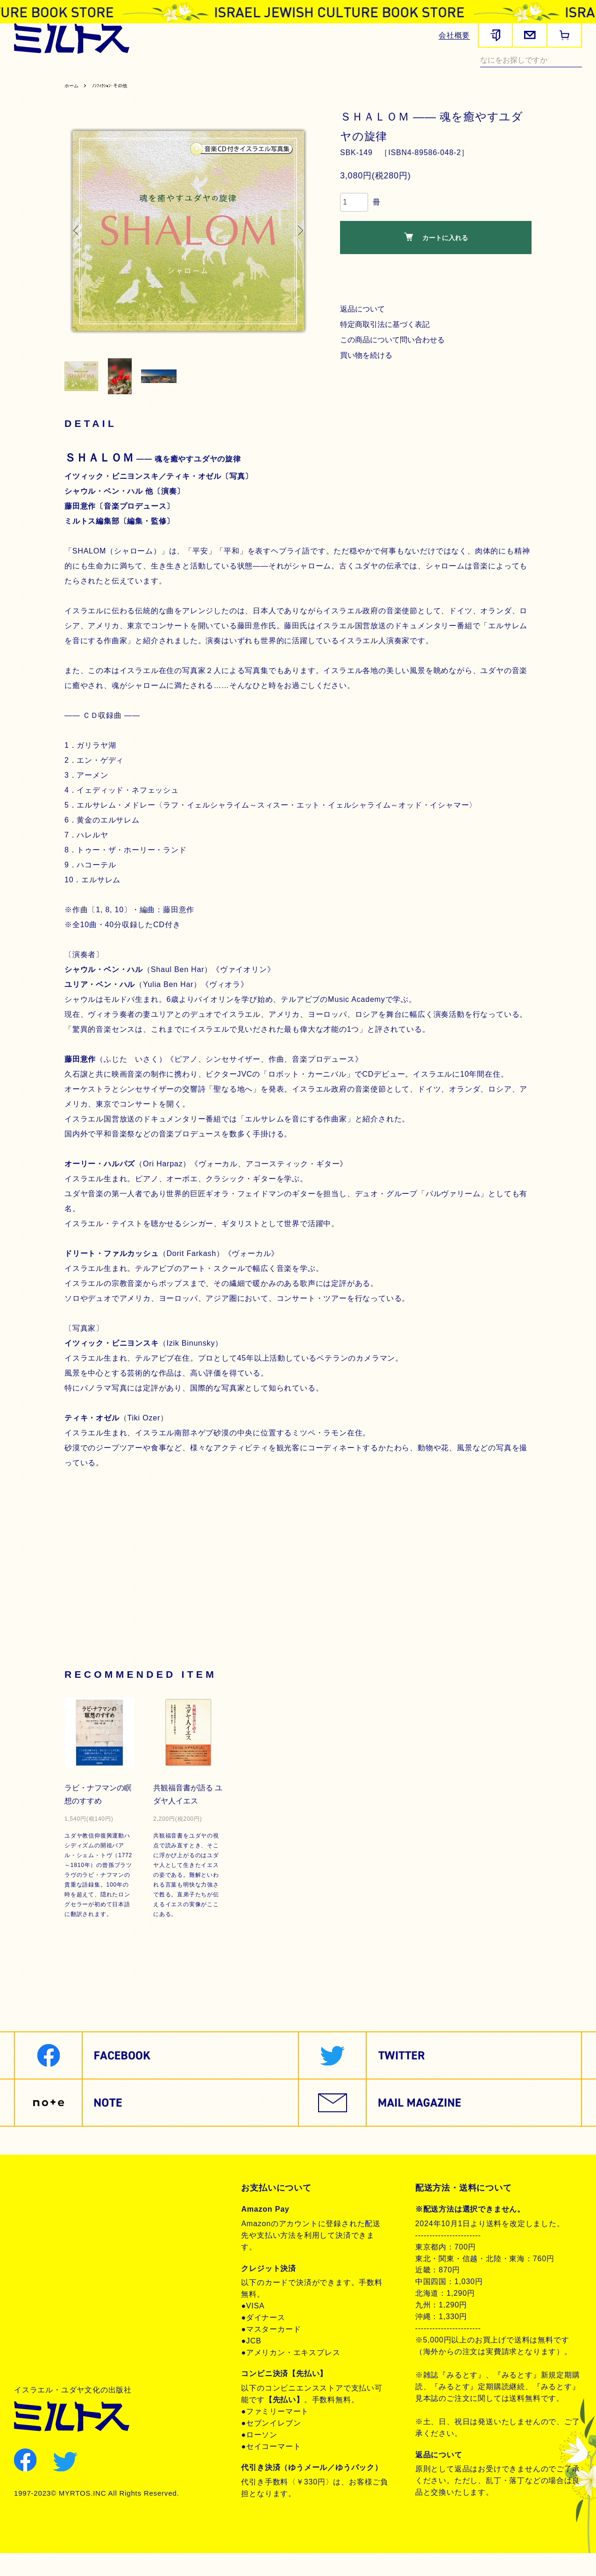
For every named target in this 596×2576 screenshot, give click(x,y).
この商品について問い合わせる (395, 351)
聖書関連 (88, 73)
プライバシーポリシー (66, 2244)
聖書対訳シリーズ (244, 73)
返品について (363, 321)
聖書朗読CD (303, 73)
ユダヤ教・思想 (358, 73)
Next (298, 242)
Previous (78, 242)
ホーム (73, 97)
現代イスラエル (420, 73)
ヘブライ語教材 (179, 73)
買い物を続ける (367, 367)
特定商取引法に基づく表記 (387, 336)
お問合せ (41, 2275)
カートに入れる (436, 248)
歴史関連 (128, 73)
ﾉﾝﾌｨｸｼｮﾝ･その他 (119, 97)
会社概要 (454, 35)
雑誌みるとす (40, 73)
